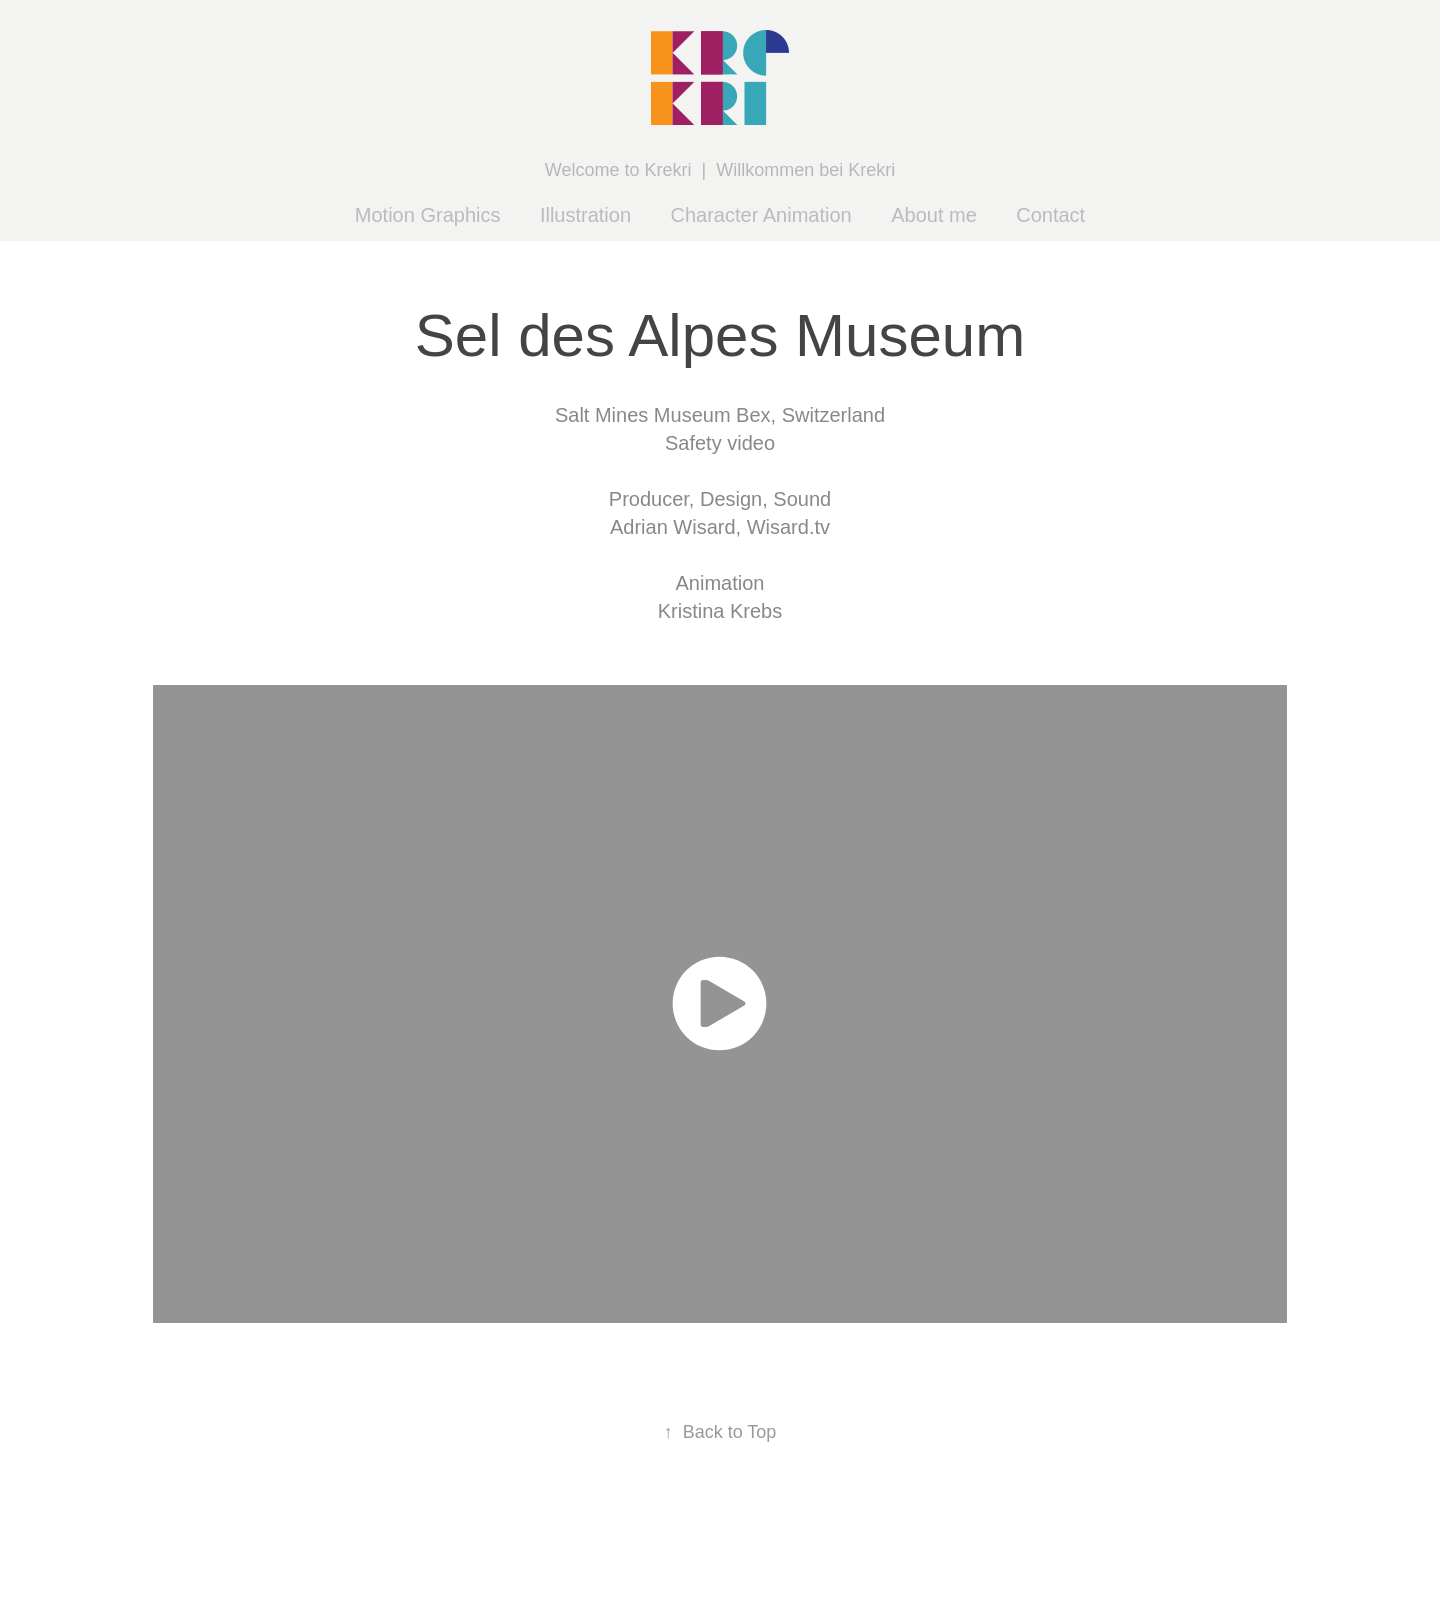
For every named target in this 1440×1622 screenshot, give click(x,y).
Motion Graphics (428, 215)
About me (934, 215)
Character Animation (761, 215)
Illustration (585, 215)
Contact (1050, 215)
